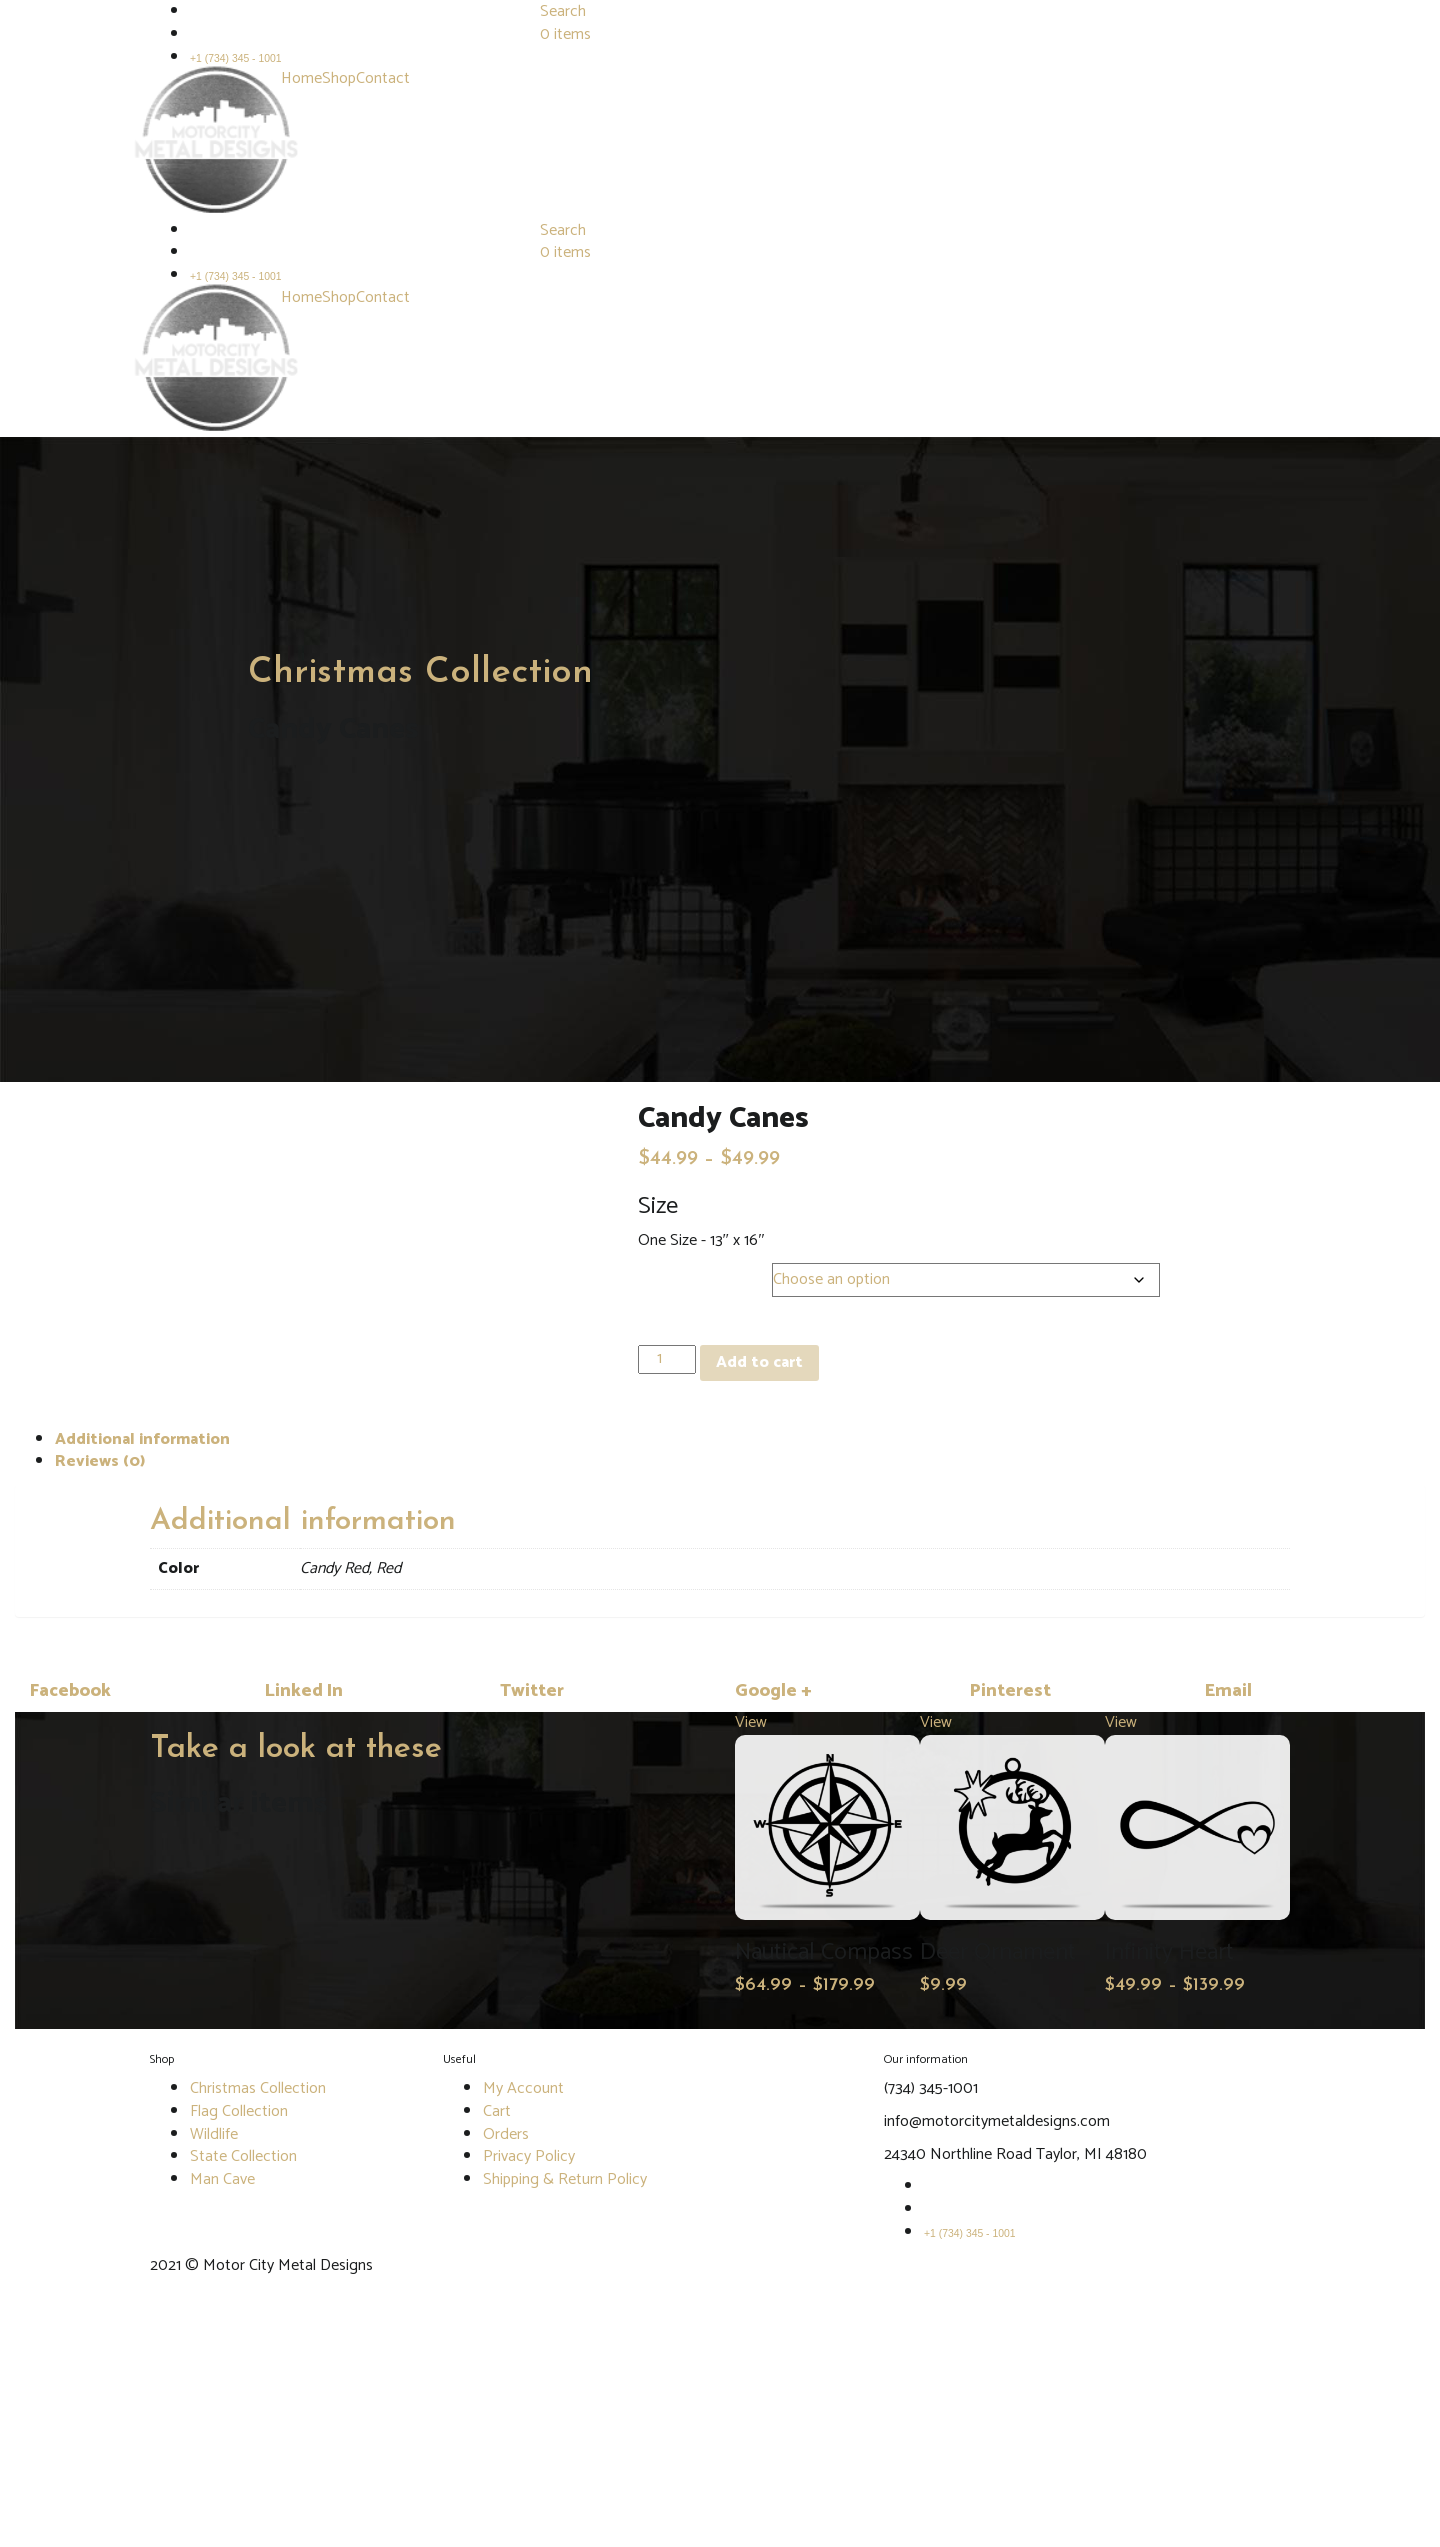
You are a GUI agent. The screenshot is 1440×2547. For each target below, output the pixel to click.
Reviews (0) (100, 1461)
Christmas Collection (420, 673)
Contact (383, 78)
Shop (339, 78)
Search (563, 230)
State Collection (243, 2156)
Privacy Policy (529, 2156)
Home (301, 78)
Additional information (142, 1439)
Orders (506, 2134)
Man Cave (222, 2179)
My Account (523, 2088)
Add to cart (759, 1362)
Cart (497, 2111)
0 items (565, 34)
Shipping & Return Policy (565, 2179)
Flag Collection (239, 2111)
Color (661, 1274)
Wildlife (214, 2134)
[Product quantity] (667, 1359)
